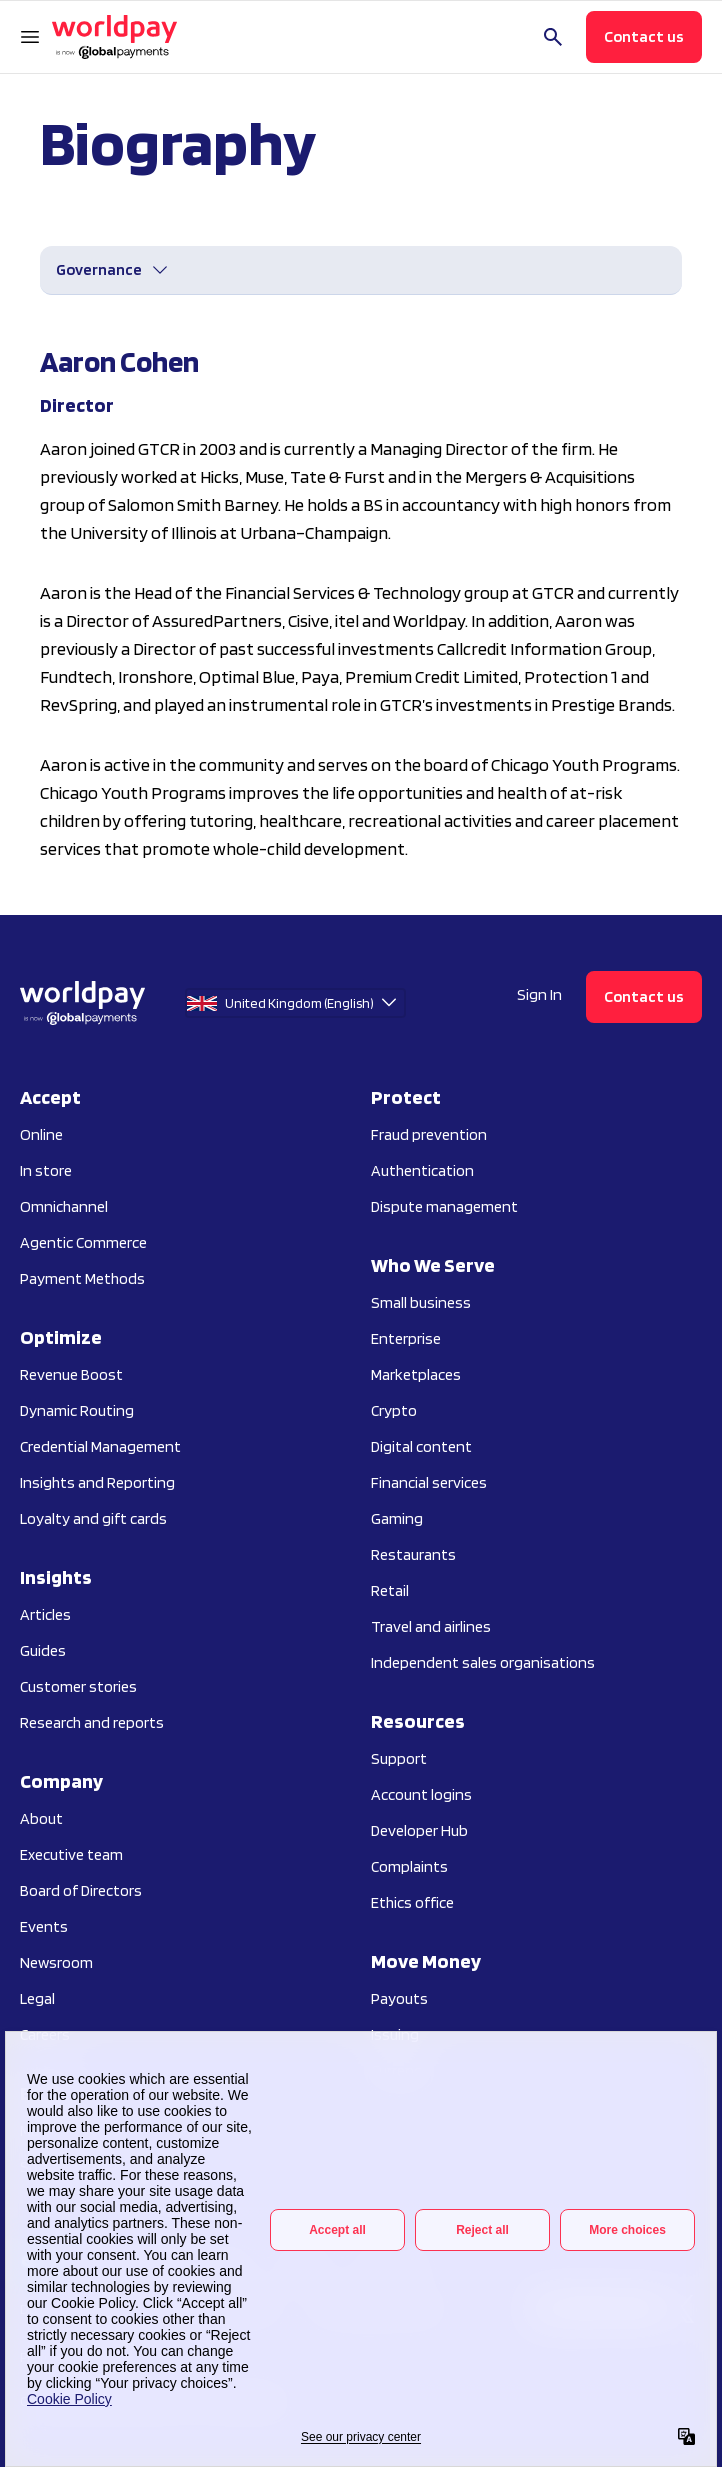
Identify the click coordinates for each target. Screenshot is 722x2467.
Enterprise (406, 1338)
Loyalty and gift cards (93, 1518)
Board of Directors (81, 1890)
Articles (45, 1614)
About (41, 1818)
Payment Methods (82, 1278)
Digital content (421, 1446)
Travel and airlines (431, 1626)
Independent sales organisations (483, 1662)
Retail (390, 1590)
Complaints (409, 1866)
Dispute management (444, 1206)
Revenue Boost (71, 1374)
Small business (421, 1302)
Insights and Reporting (97, 1482)
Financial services (429, 1482)
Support (399, 1758)
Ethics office (412, 1902)
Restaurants (413, 1554)
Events (44, 1926)
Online (41, 1134)
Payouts (399, 1998)
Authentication (422, 1170)
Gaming (397, 1518)
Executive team (71, 1854)
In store (46, 1170)
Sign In (539, 994)
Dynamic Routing (77, 1410)
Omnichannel (64, 1206)
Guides (43, 1650)
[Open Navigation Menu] (30, 37)
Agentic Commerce (83, 1242)
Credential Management (100, 1446)
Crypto (394, 1410)
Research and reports (92, 1722)
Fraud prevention (429, 1134)
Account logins (421, 1794)
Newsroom (56, 1962)
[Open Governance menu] (113, 270)
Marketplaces (416, 1374)
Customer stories (78, 1686)
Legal (37, 1998)
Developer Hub (419, 1830)
